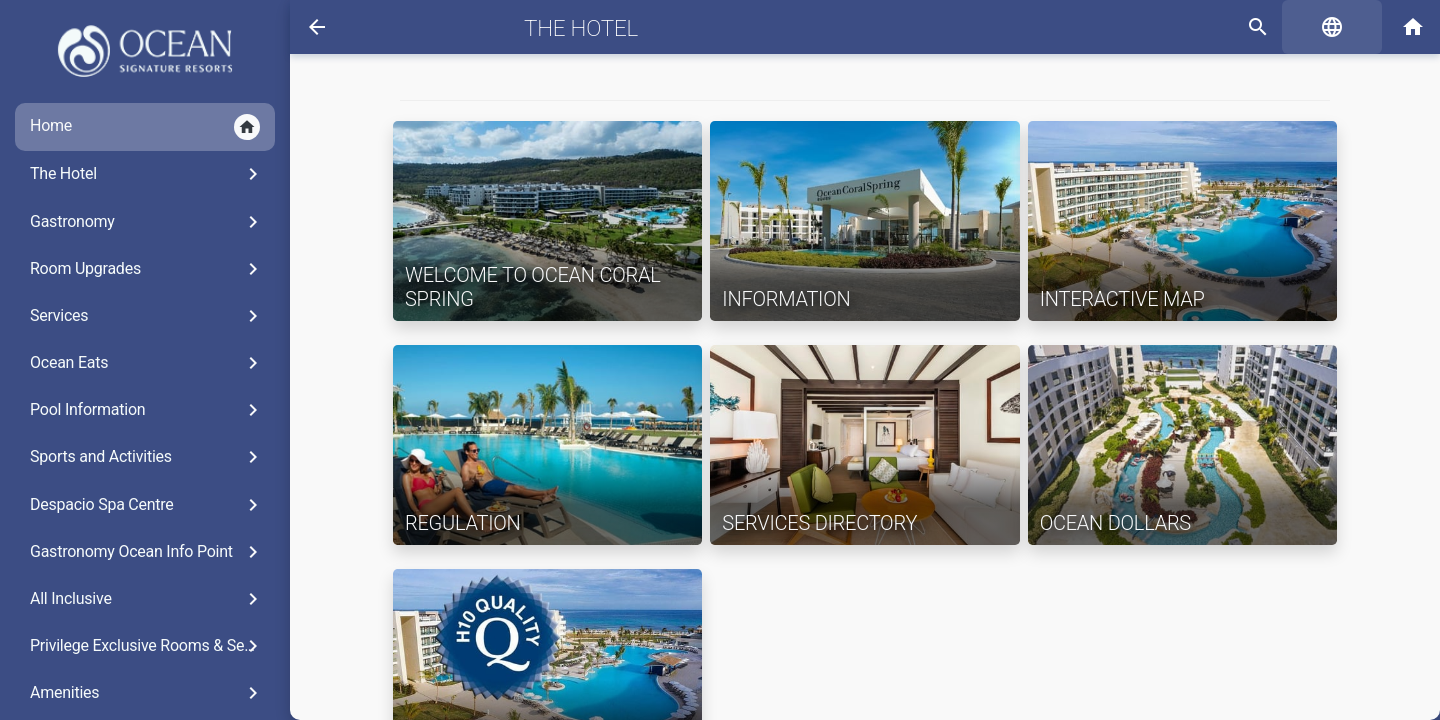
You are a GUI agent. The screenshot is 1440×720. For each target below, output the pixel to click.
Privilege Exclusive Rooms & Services (152, 646)
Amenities (147, 693)
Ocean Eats (147, 363)
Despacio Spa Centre (147, 505)
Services (147, 316)
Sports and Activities (147, 457)
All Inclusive (147, 599)
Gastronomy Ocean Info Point (147, 552)
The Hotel (147, 174)
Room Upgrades (147, 269)
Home (145, 127)
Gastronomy (147, 222)
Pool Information (147, 410)
